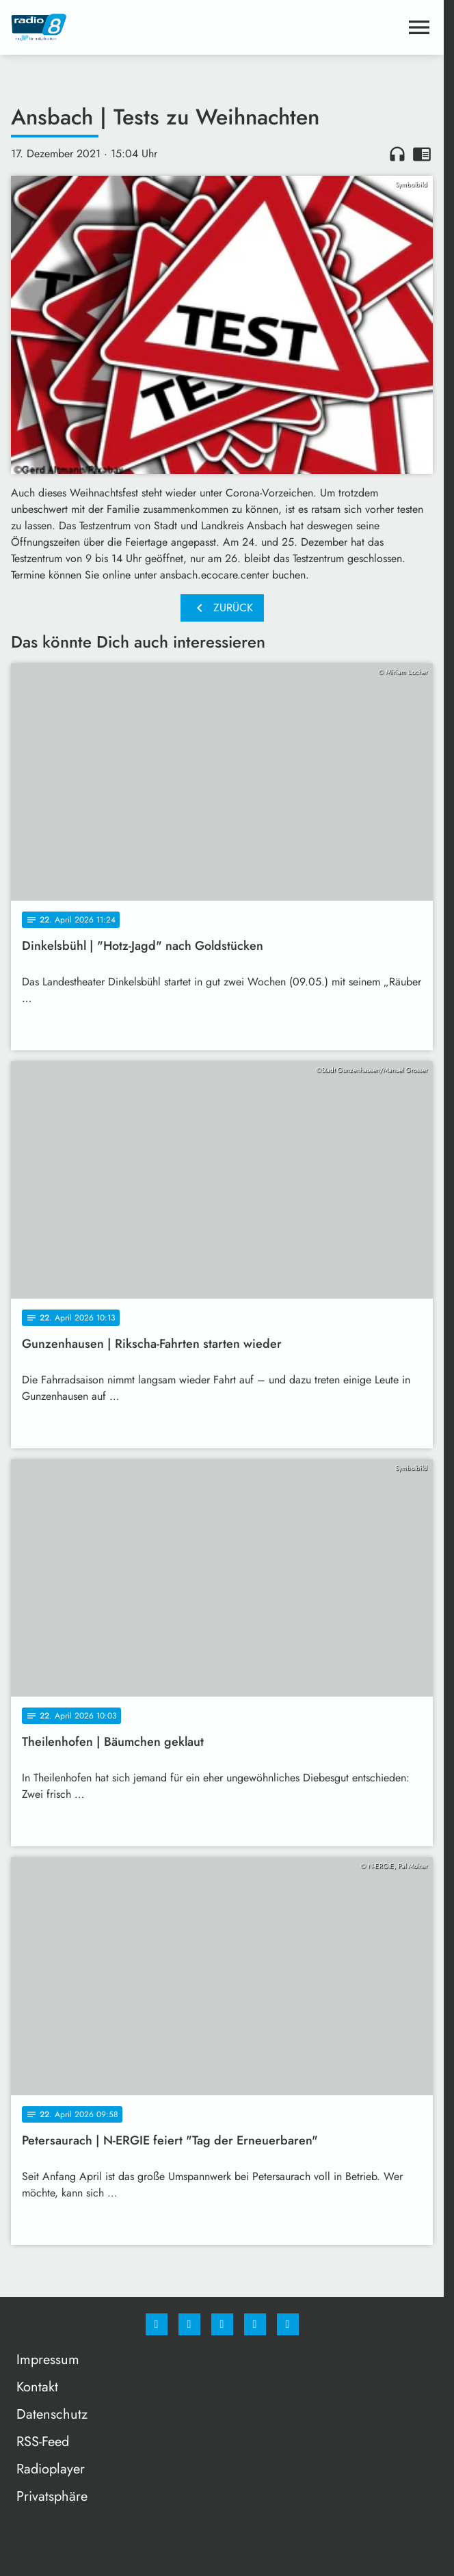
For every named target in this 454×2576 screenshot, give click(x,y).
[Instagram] (189, 2324)
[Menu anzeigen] (419, 27)
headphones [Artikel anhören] (397, 153)
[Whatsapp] (222, 2324)
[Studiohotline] (255, 2324)
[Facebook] (157, 2324)
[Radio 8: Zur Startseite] (116, 27)
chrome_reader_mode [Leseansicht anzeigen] (421, 153)
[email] (288, 2324)
